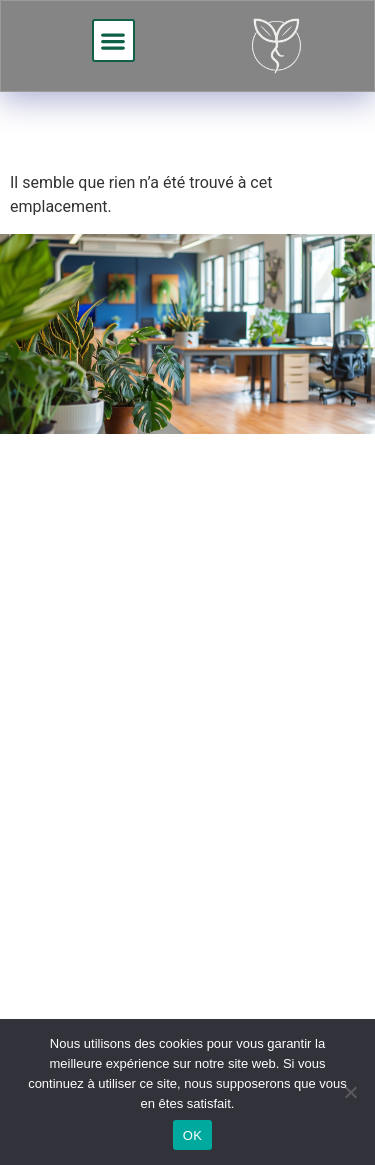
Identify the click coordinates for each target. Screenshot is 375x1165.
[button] (113, 40)
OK (192, 1135)
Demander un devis (160, 762)
